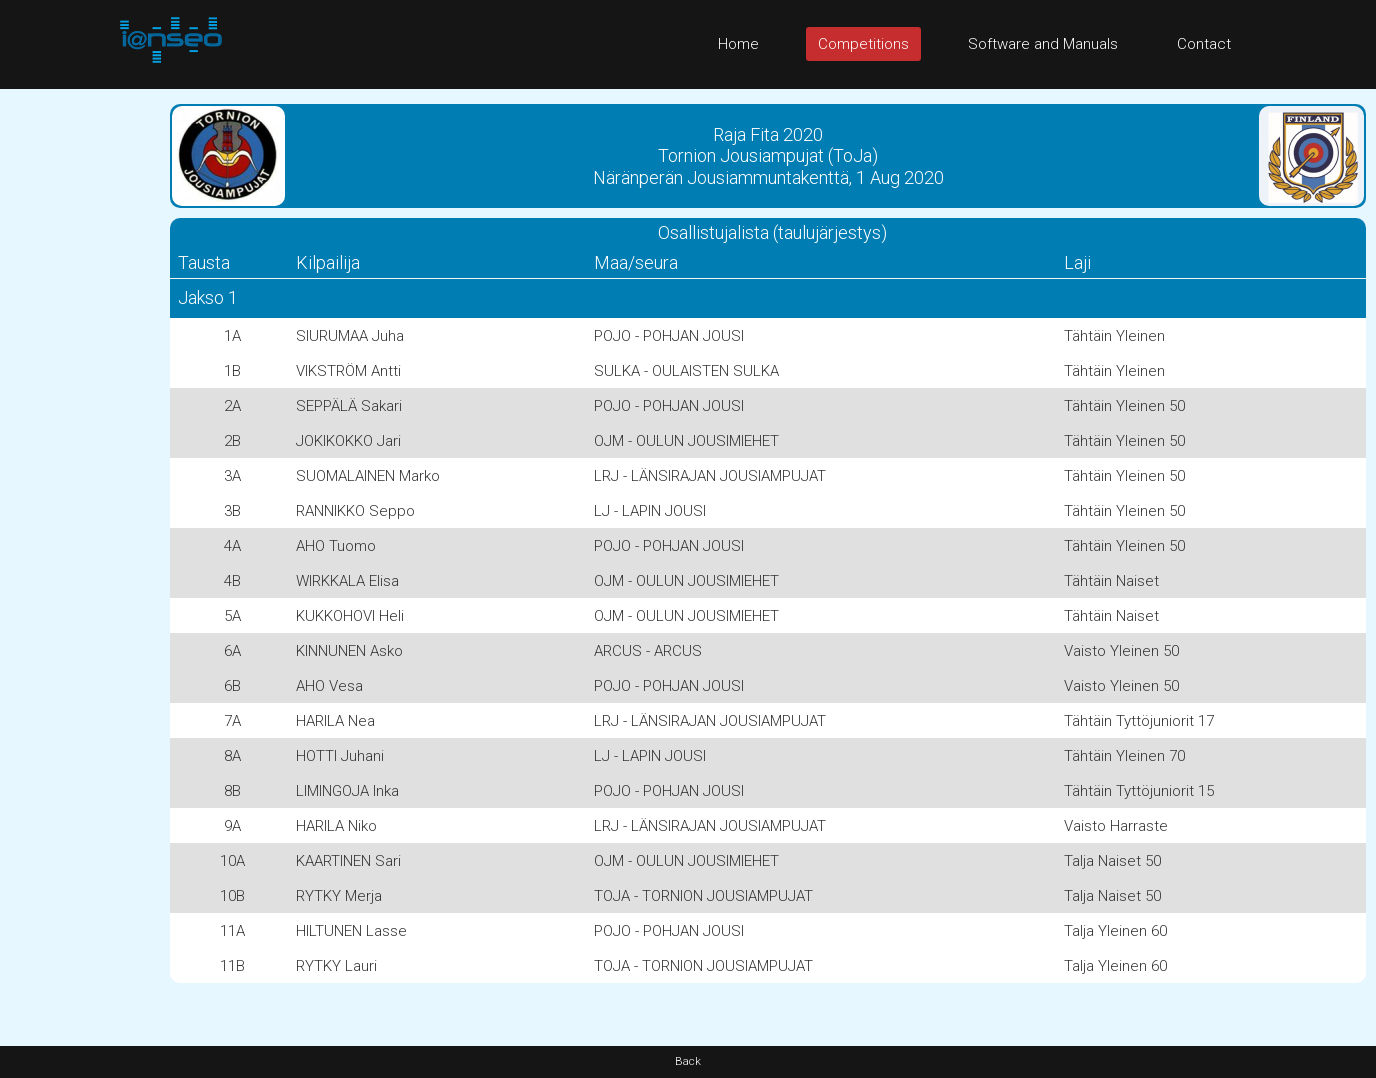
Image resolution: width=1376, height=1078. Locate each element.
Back (688, 1061)
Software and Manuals (1043, 44)
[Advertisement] (80, 389)
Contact (1204, 44)
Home (738, 44)
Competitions (863, 44)
